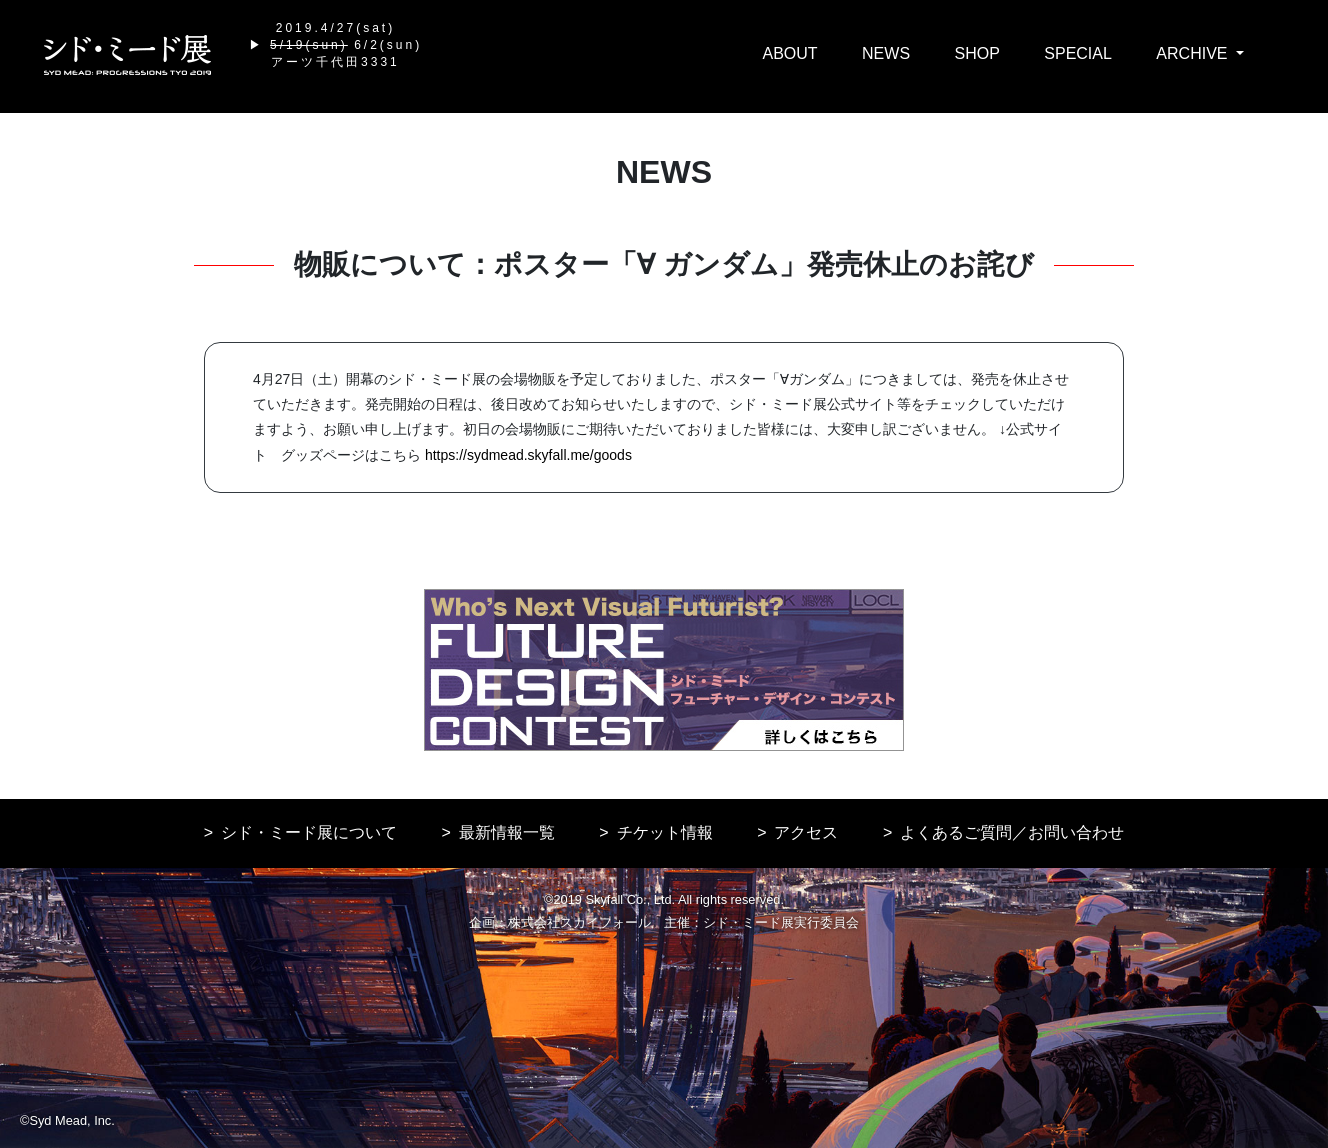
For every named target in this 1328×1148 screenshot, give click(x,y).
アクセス (806, 832)
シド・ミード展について (309, 832)
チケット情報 (665, 832)
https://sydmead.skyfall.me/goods (528, 455)
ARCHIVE (1194, 53)
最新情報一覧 (507, 832)
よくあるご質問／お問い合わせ (1012, 832)
